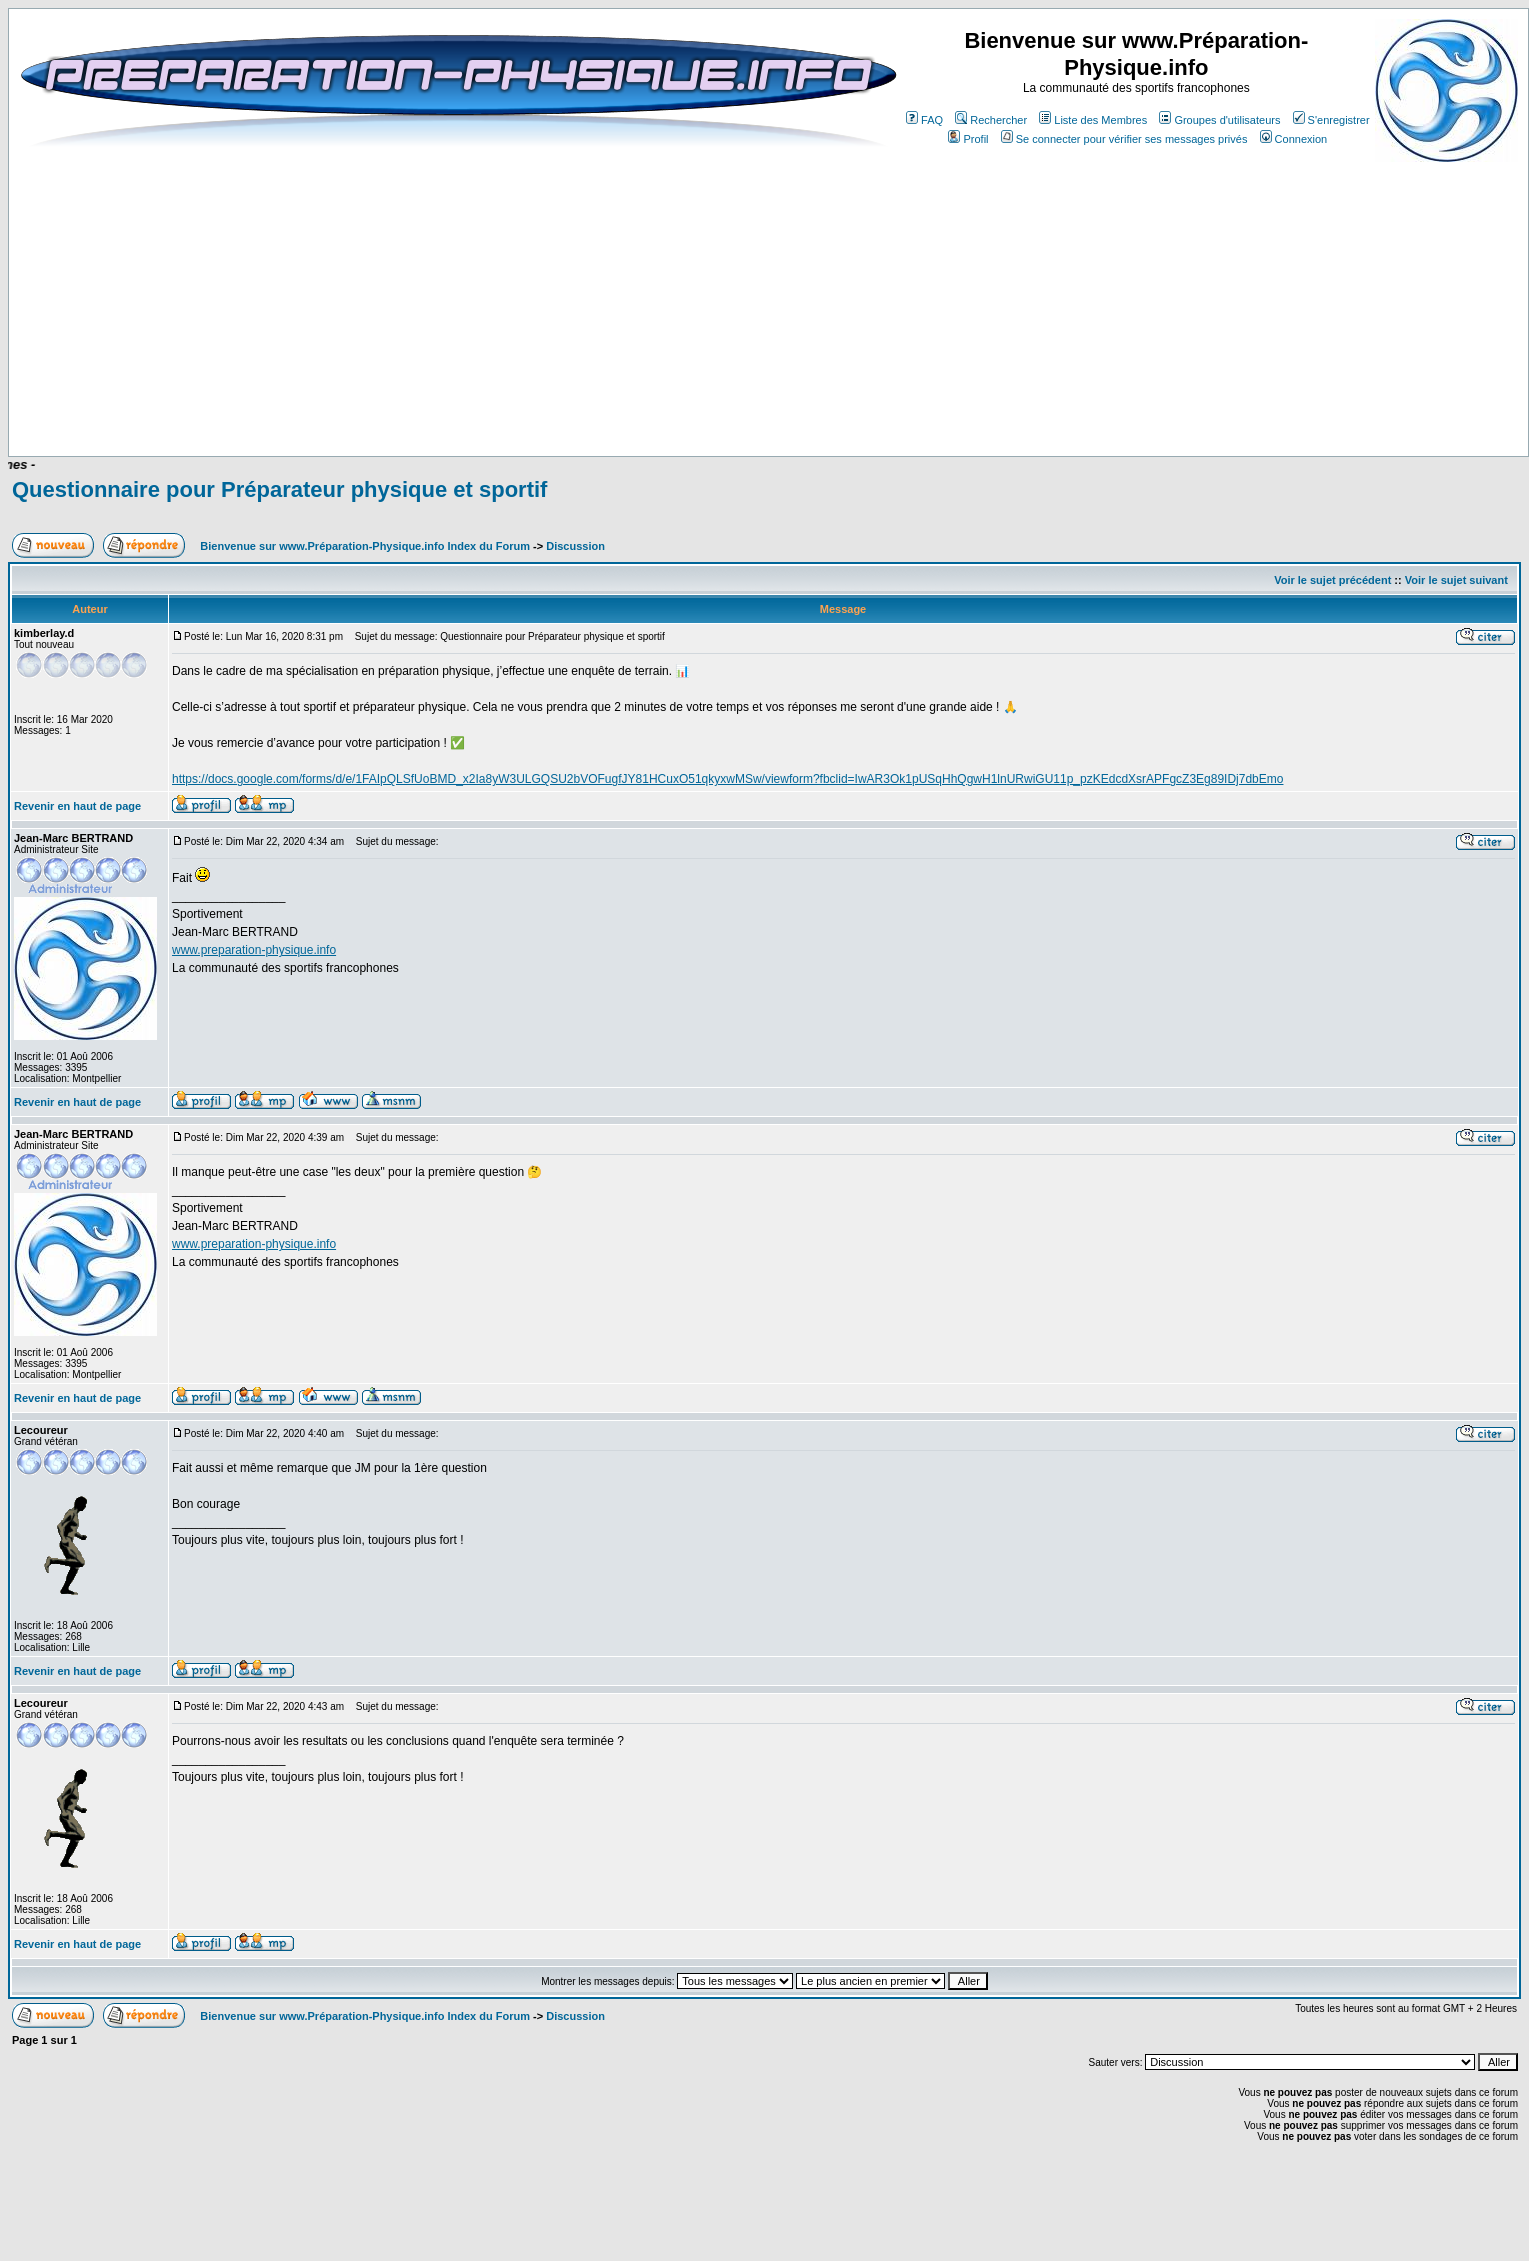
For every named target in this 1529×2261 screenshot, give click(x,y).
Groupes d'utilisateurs (1219, 120)
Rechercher (991, 120)
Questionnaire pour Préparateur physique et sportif (279, 489)
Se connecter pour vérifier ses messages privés (1124, 139)
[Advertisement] (512, 397)
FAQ (924, 120)
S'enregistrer (1331, 120)
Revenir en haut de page (77, 806)
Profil (968, 139)
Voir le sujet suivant (1456, 580)
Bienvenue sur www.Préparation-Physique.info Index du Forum (365, 546)
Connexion (1294, 139)
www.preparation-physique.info (254, 950)
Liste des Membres (1093, 120)
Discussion (575, 546)
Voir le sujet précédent (1332, 580)
